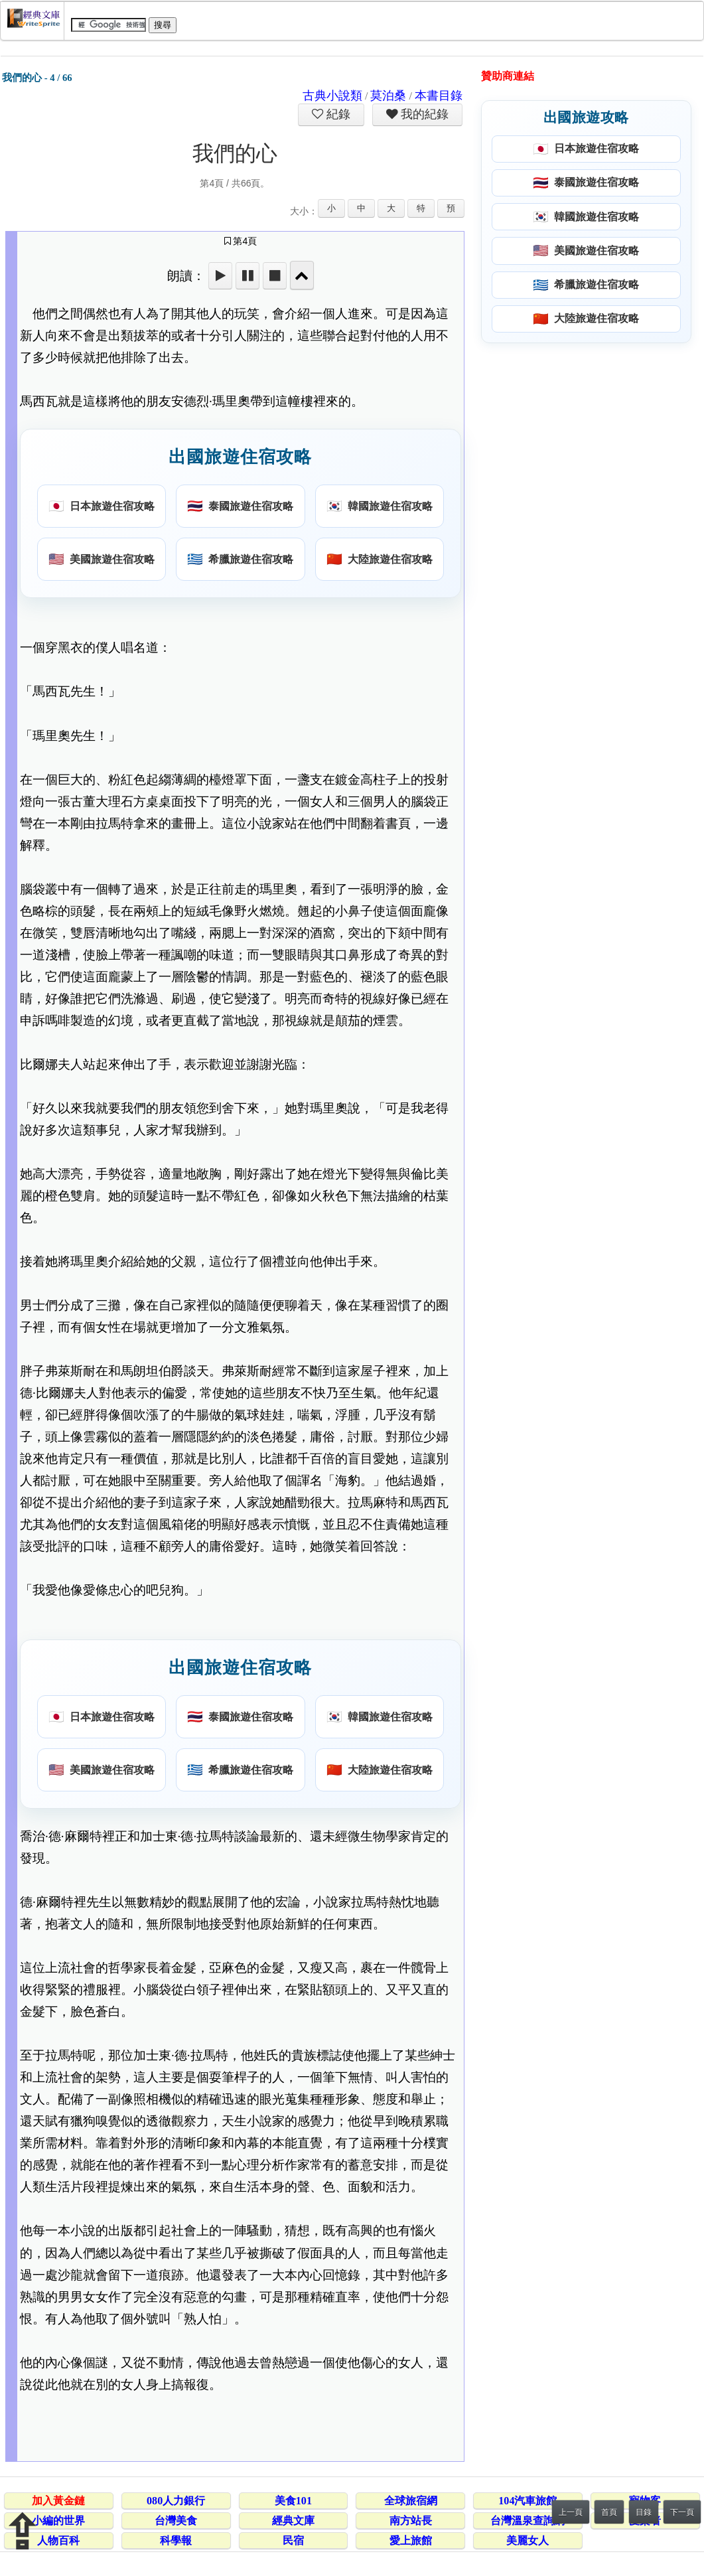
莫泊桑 (388, 95)
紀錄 (337, 114)
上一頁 (571, 2512)
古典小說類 (332, 95)
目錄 (644, 2512)
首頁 (609, 2512)
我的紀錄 (423, 114)
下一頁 (682, 2512)
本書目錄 (438, 95)
